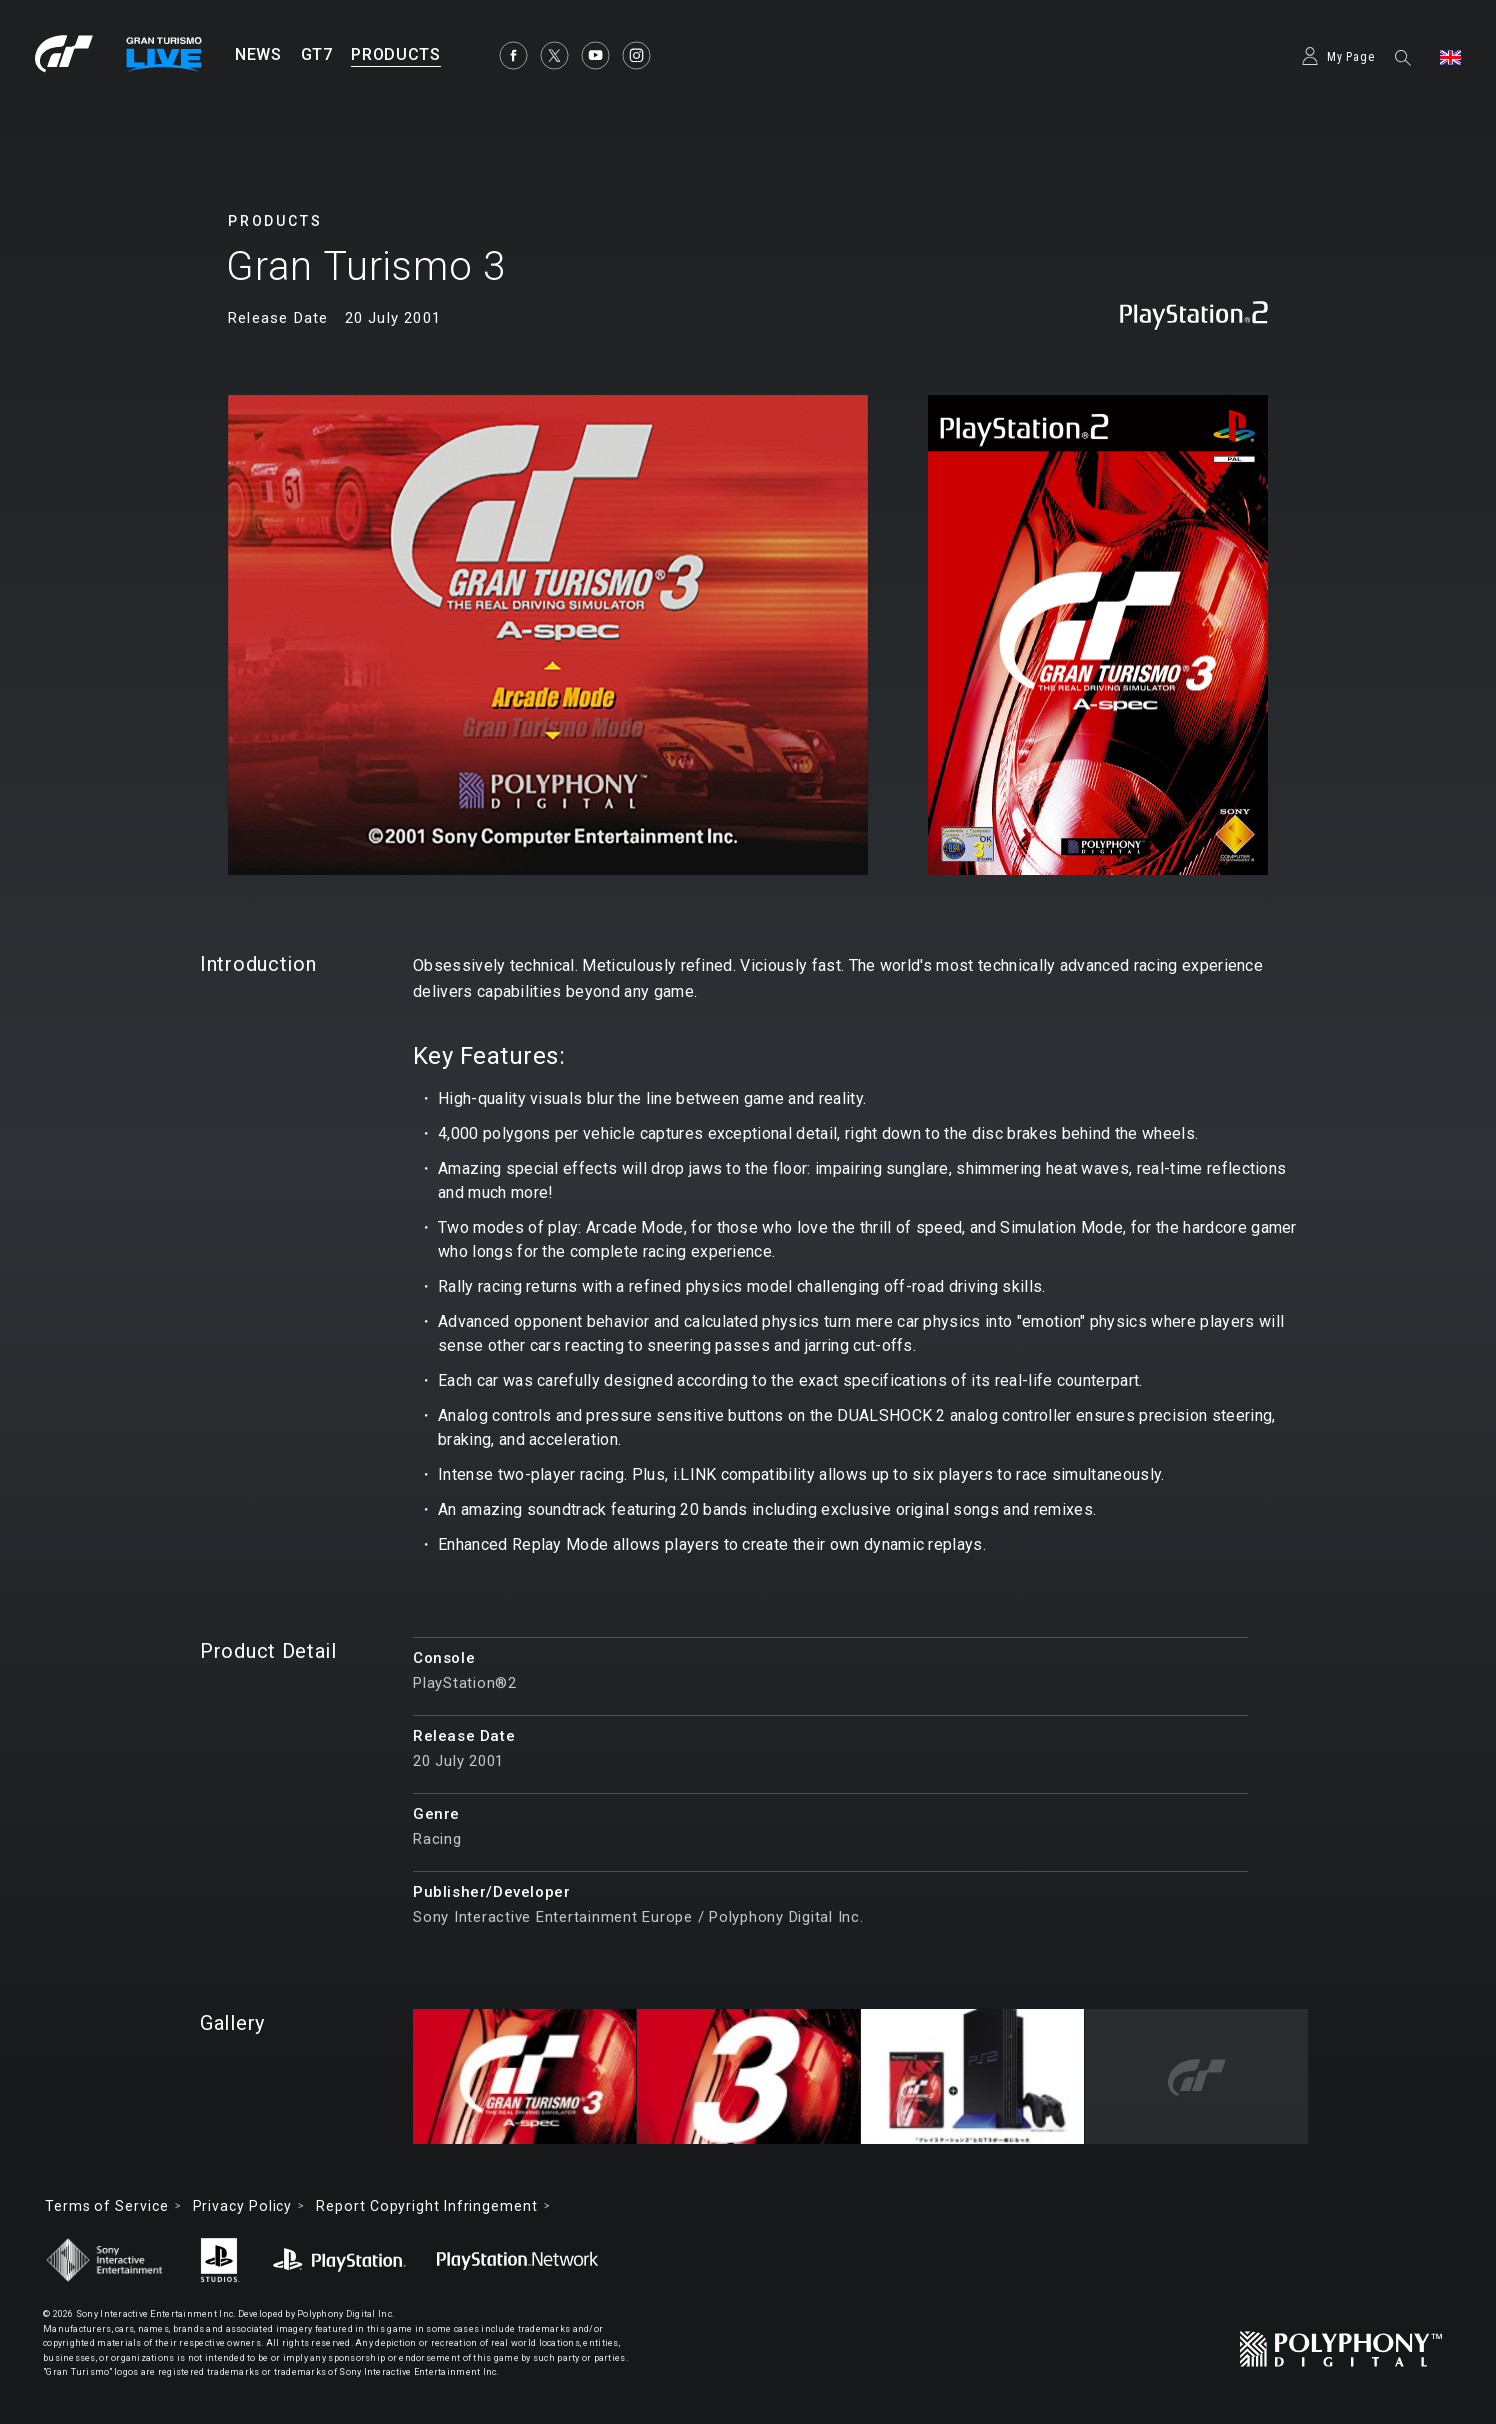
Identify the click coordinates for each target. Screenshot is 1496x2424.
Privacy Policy (245, 2206)
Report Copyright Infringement (429, 2206)
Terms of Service (107, 2206)
